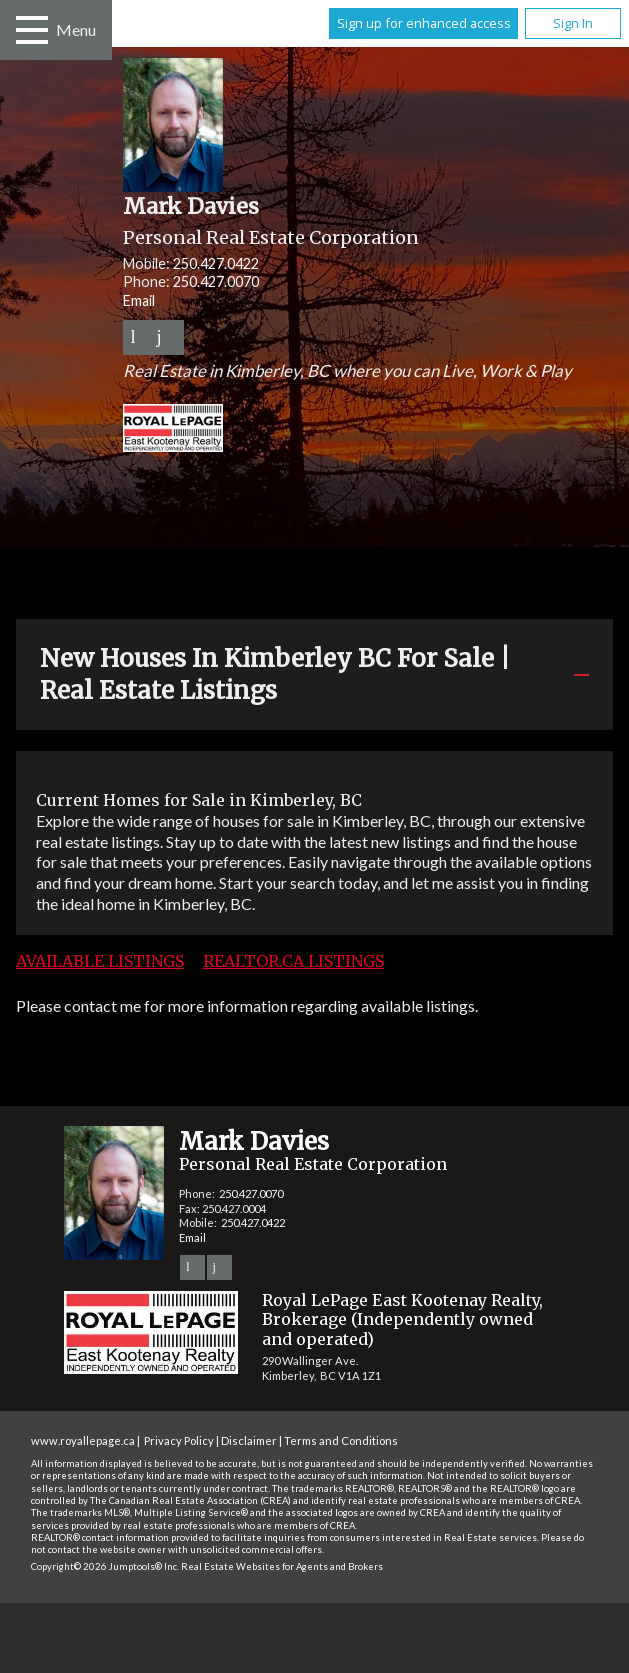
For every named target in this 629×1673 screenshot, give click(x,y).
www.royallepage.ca (83, 1440)
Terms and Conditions (341, 1440)
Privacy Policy (179, 1440)
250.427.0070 (216, 281)
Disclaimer (249, 1440)
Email (139, 300)
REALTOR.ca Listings (293, 961)
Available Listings (100, 961)
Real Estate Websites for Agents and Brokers (282, 1566)
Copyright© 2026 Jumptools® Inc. (105, 1566)
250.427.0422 (216, 263)
